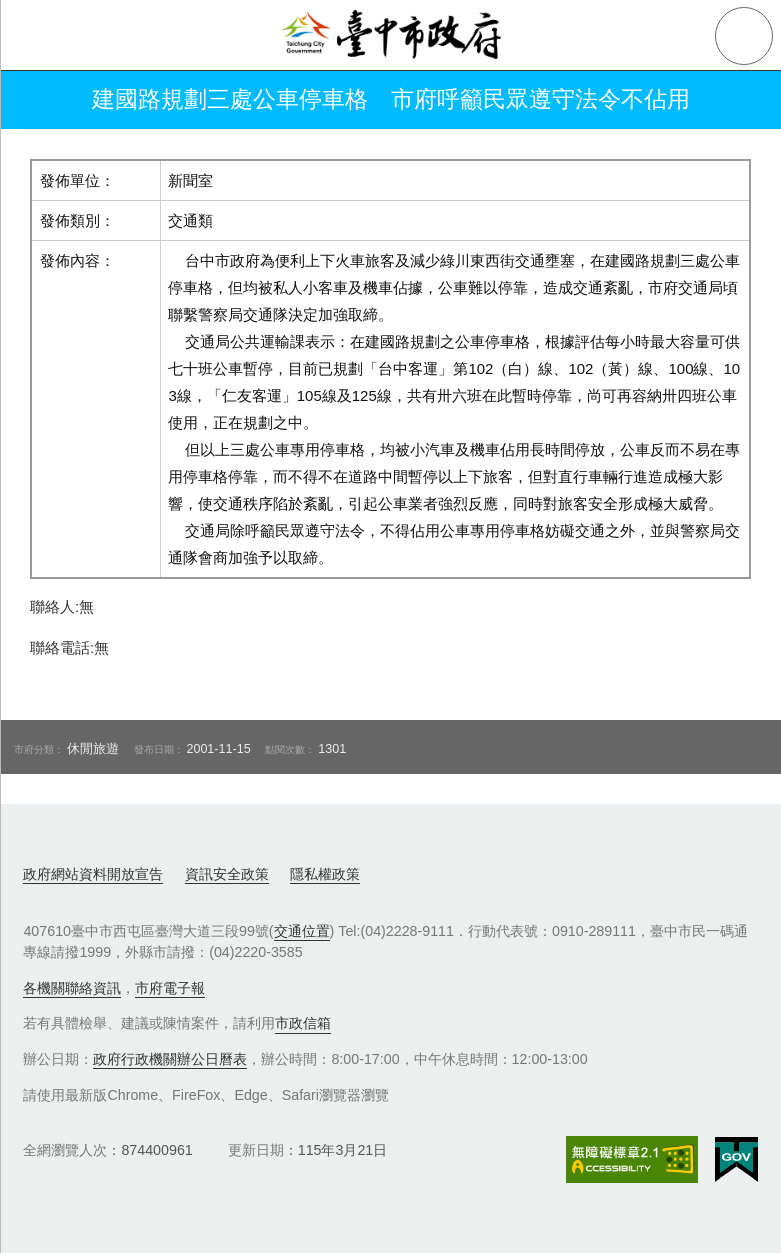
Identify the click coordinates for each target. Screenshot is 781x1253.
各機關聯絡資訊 (72, 988)
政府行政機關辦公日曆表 (170, 1059)
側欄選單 (36, 36)
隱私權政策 (325, 874)
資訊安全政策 (227, 874)
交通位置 (302, 931)
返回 (42, 100)
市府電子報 (170, 988)
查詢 (744, 36)
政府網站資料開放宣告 (93, 874)
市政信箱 (303, 1023)
